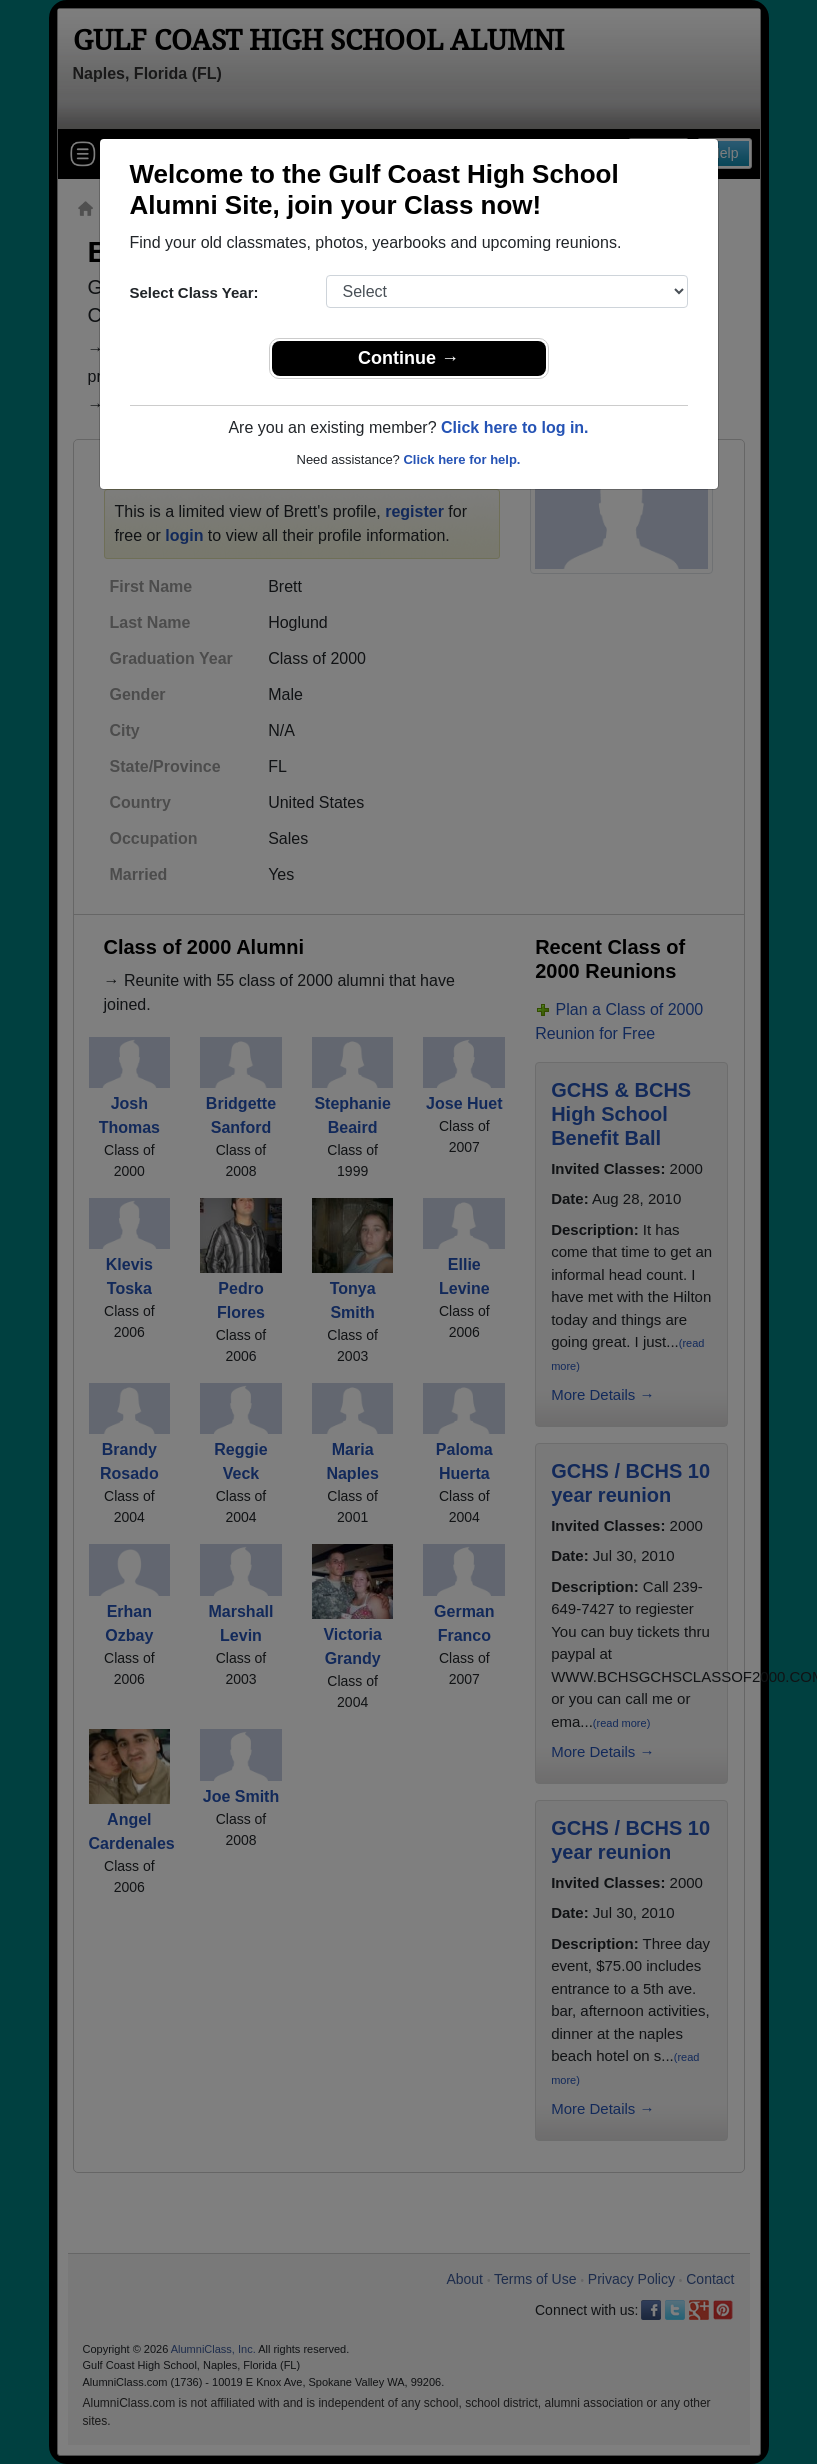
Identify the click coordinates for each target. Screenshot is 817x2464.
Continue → (408, 358)
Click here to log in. (515, 427)
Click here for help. (461, 459)
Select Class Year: (194, 292)
